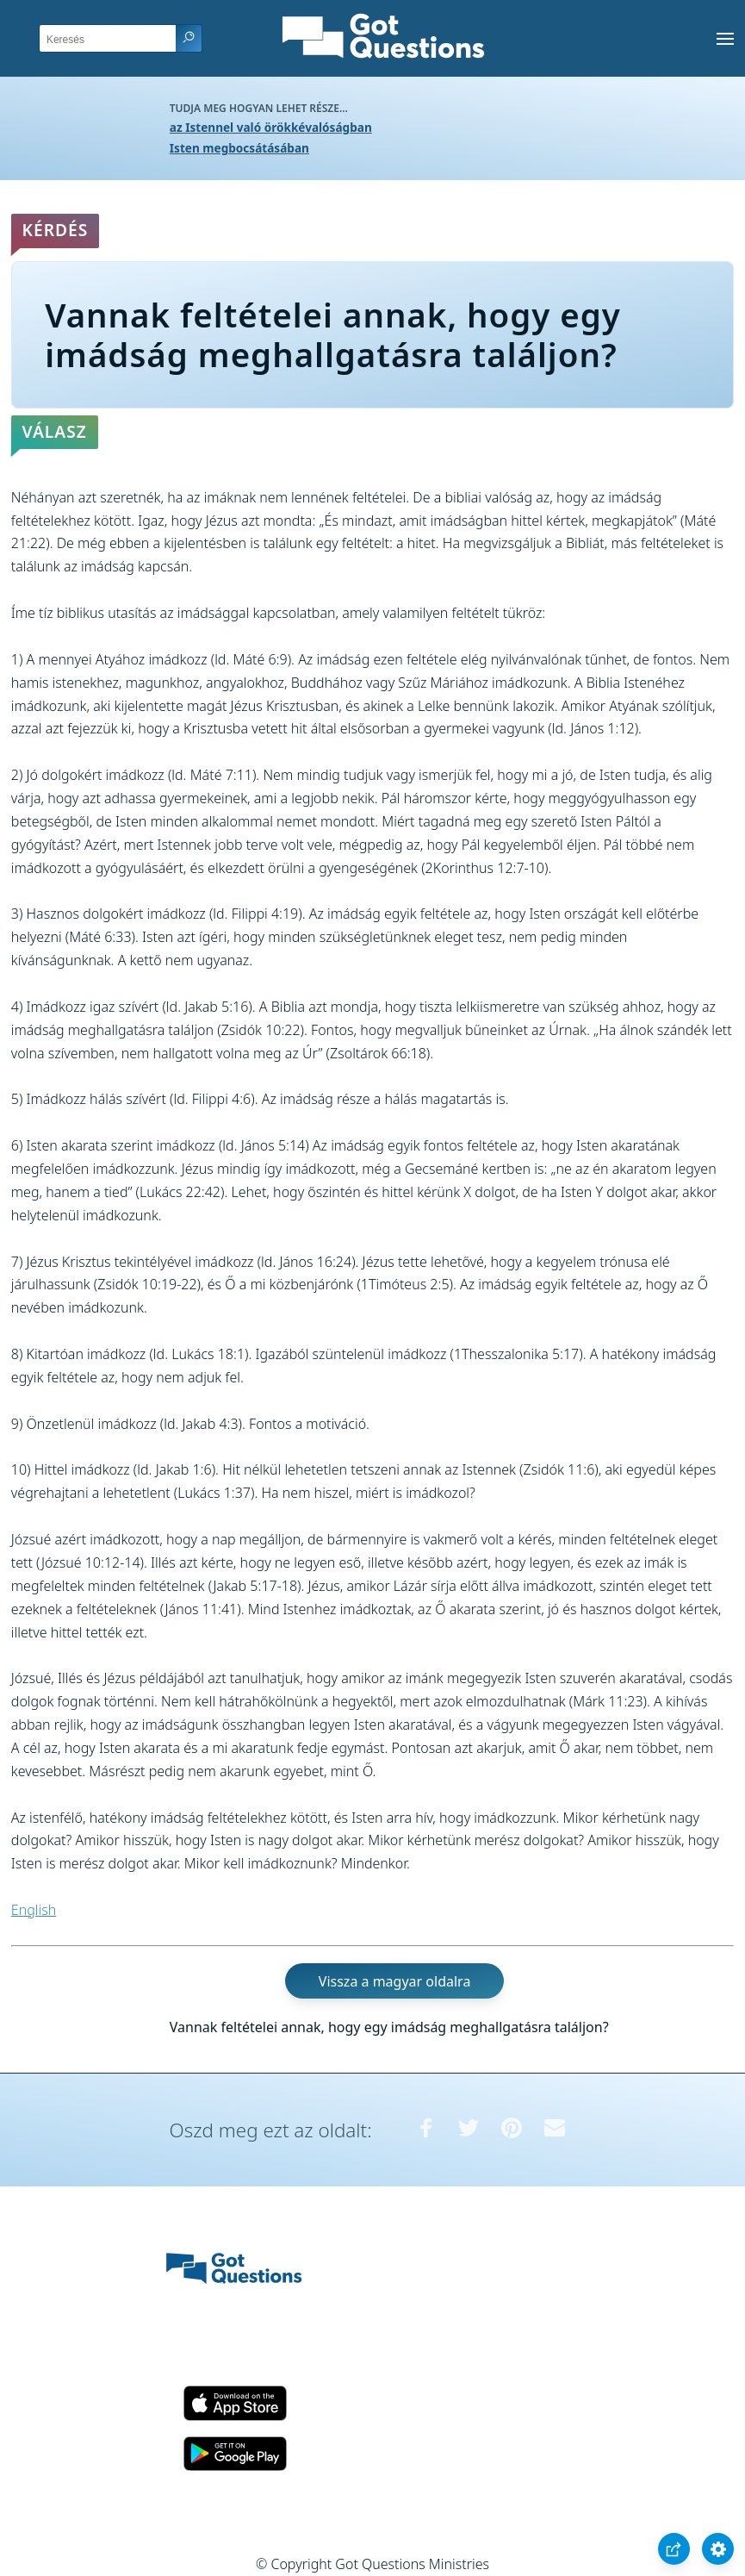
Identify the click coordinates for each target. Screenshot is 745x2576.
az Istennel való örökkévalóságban (271, 127)
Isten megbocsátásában (239, 148)
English (33, 1909)
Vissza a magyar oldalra (395, 1981)
